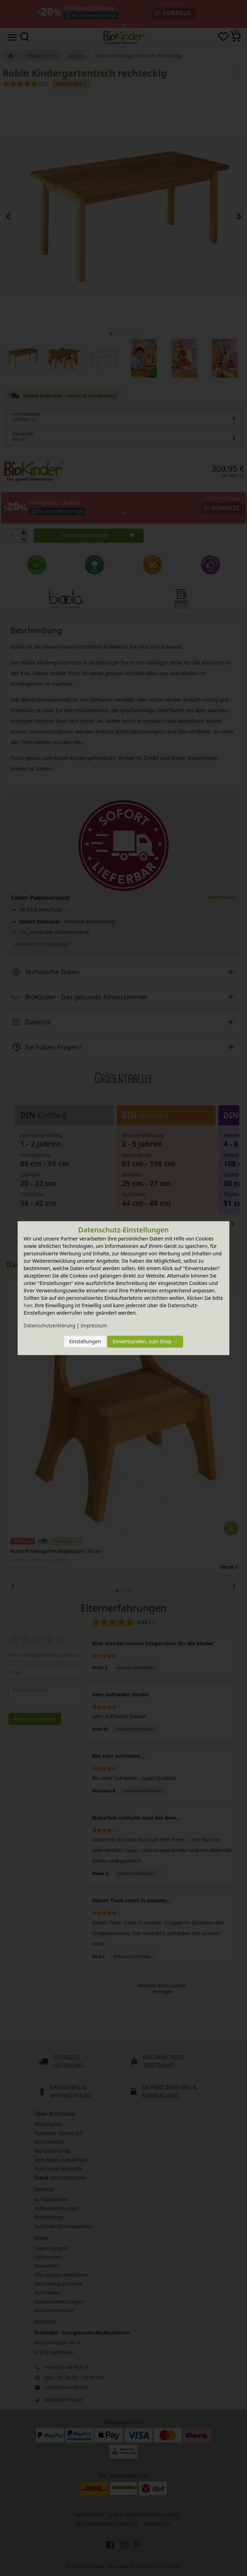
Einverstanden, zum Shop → (145, 1341)
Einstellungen (85, 1341)
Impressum (93, 1325)
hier (28, 1305)
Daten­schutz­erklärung (49, 1325)
